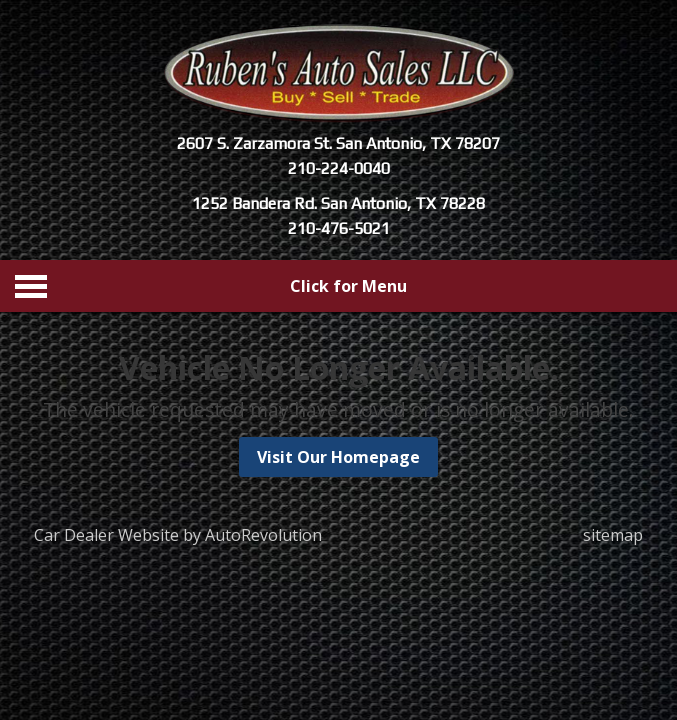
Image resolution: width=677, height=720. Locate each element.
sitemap (613, 535)
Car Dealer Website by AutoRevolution (178, 535)
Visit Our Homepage (338, 457)
